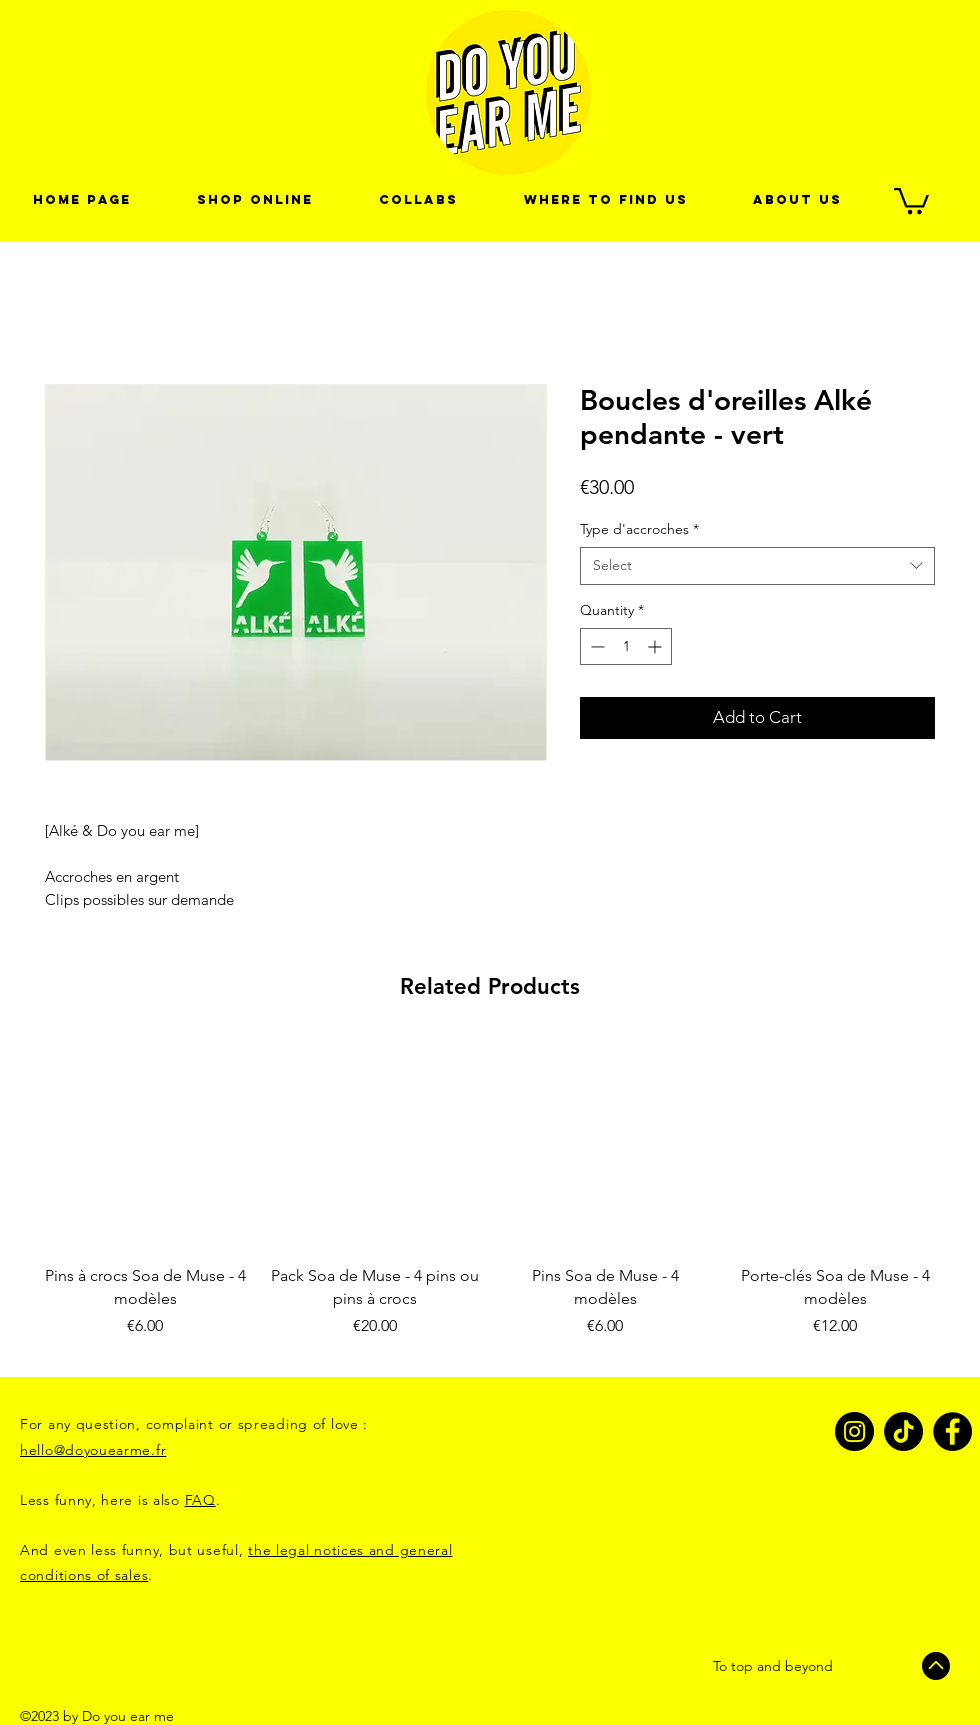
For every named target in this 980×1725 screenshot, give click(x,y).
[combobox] (757, 566)
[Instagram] (854, 1431)
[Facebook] (952, 1431)
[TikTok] (903, 1431)
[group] (490, 1199)
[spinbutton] (626, 646)
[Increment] (656, 646)
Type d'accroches (639, 529)
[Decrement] (595, 646)
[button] (418, 200)
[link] (911, 199)
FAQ (200, 1500)
